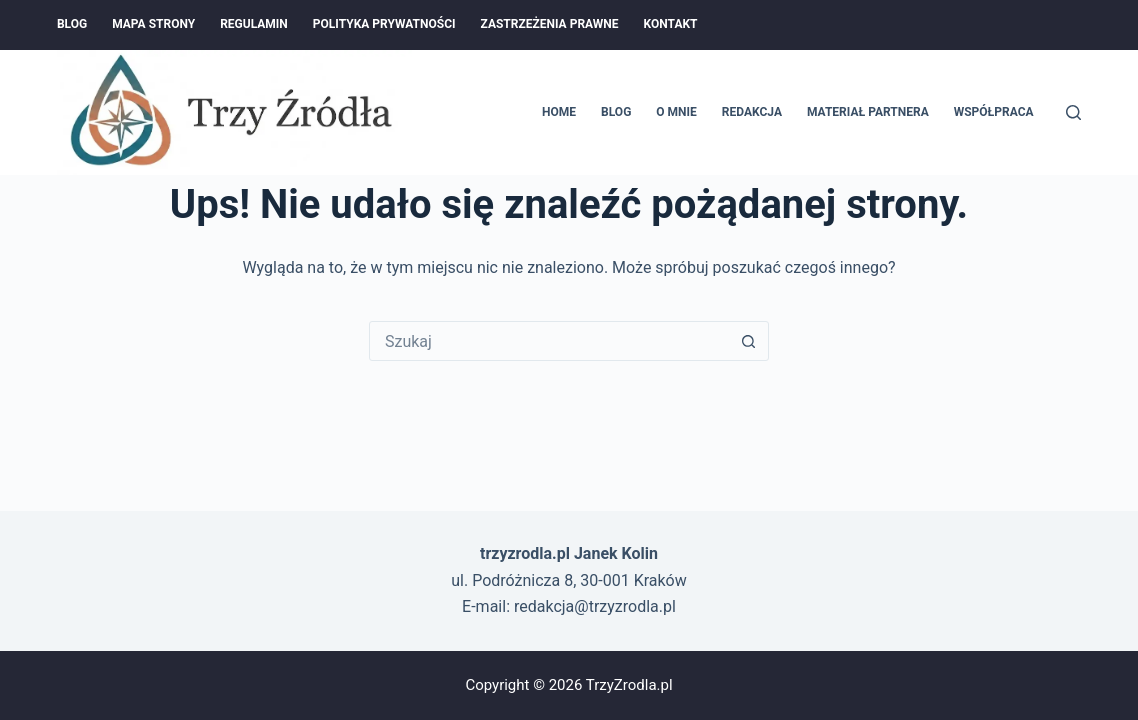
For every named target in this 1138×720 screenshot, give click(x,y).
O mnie (676, 112)
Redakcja (752, 112)
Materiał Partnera (868, 112)
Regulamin (254, 24)
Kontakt (671, 24)
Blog (72, 24)
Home (559, 112)
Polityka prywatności (384, 24)
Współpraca (994, 112)
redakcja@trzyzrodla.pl (595, 606)
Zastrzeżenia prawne (550, 24)
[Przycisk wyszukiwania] (748, 341)
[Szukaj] (1073, 112)
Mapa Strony (153, 24)
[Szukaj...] (549, 341)
